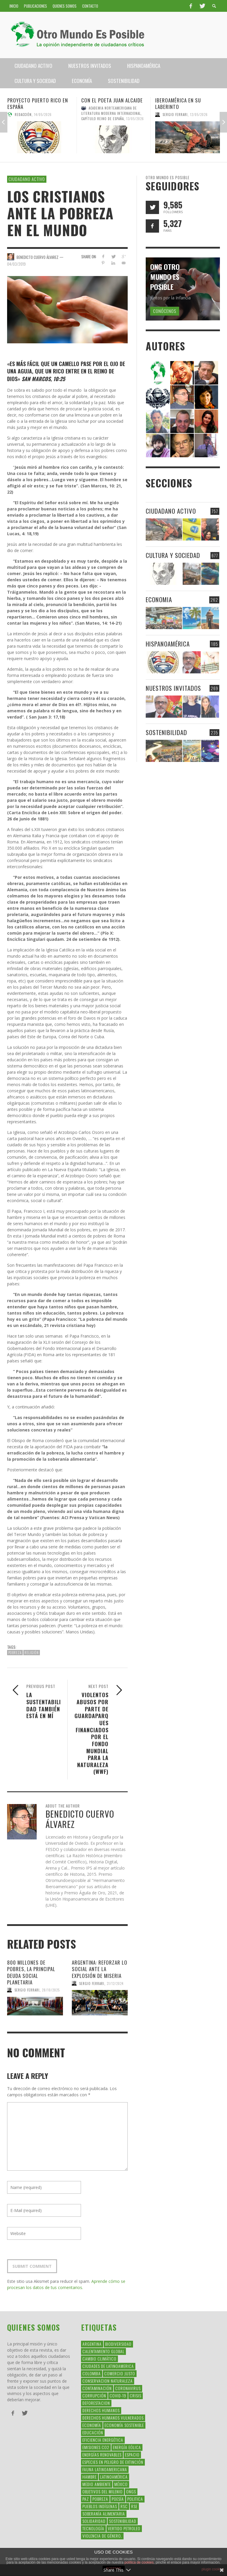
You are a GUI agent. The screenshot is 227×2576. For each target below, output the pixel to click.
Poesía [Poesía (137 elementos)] (118, 2499)
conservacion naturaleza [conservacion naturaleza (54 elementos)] (107, 2381)
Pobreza (15, 1652)
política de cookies (139, 2562)
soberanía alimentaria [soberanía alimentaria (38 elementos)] (103, 2513)
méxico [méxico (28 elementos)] (121, 2484)
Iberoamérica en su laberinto (178, 103)
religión (32, 1652)
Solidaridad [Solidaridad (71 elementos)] (94, 2521)
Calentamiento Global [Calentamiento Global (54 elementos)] (103, 2351)
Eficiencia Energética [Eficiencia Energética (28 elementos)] (102, 2440)
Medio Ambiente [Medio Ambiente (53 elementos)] (96, 2484)
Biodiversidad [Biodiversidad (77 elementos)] (118, 2344)
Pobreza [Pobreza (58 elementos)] (100, 2499)
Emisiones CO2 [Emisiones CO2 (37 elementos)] (95, 2447)
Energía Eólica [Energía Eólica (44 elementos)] (127, 2447)
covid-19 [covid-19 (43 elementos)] (118, 2395)
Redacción (23, 114)
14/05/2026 (43, 114)
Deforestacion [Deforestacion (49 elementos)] (96, 2403)
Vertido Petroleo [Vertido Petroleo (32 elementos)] (124, 2528)
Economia (159, 599)
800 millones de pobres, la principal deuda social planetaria (31, 1972)
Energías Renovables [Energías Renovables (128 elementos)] (101, 2454)
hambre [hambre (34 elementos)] (89, 2477)
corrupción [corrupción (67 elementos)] (94, 2395)
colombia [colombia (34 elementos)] (91, 2373)
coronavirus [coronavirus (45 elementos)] (128, 2388)
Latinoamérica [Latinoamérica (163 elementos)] (114, 2477)
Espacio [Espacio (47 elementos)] (132, 2454)
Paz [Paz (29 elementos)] (85, 2499)
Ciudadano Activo (27, 179)
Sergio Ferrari (175, 114)
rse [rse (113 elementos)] (134, 2506)
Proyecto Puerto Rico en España (37, 103)
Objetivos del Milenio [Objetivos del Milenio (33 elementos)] (102, 2491)
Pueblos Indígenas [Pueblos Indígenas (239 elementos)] (99, 2506)
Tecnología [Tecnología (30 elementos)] (93, 2528)
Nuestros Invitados (173, 688)
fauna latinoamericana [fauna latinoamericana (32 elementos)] (104, 2469)
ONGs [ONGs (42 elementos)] (131, 2491)
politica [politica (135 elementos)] (135, 2499)
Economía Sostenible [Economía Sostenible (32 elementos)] (124, 2425)
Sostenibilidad (166, 732)
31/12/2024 (115, 1983)
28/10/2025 (51, 1990)
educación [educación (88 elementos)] (92, 2432)
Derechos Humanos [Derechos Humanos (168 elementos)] (101, 2410)
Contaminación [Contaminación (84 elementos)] (97, 2388)
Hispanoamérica (168, 643)
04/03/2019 (16, 264)
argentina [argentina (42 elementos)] (92, 2344)
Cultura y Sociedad (173, 555)
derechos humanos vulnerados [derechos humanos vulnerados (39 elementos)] (113, 2418)
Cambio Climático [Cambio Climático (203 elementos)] (99, 2358)
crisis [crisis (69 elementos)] (135, 2395)
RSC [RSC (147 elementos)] (124, 2506)
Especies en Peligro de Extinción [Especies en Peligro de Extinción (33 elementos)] (112, 2462)
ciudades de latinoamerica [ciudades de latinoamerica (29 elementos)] (108, 2366)
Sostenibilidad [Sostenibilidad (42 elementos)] (122, 2521)
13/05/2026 (135, 118)
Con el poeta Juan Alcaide (112, 100)
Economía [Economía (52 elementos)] (91, 2425)
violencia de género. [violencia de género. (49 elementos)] (102, 2536)
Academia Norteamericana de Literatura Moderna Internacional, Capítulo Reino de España (111, 113)
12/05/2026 (199, 114)
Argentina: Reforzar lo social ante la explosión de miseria (99, 1969)
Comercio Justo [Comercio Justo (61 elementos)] (119, 2373)
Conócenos (164, 311)
